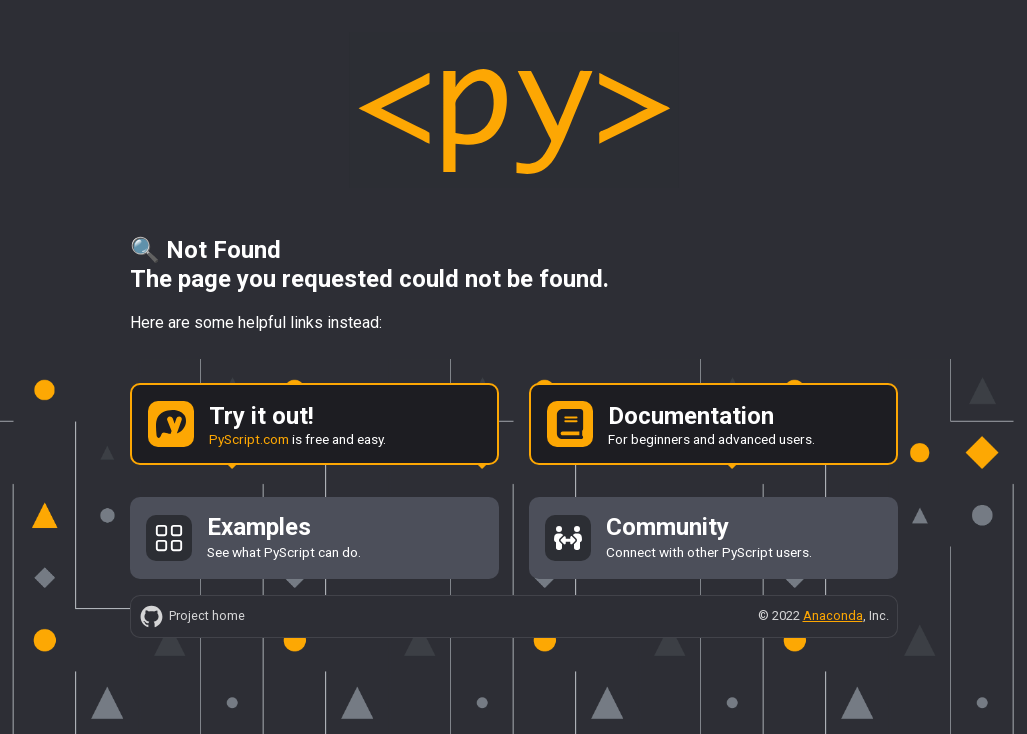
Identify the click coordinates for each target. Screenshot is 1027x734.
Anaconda (833, 615)
